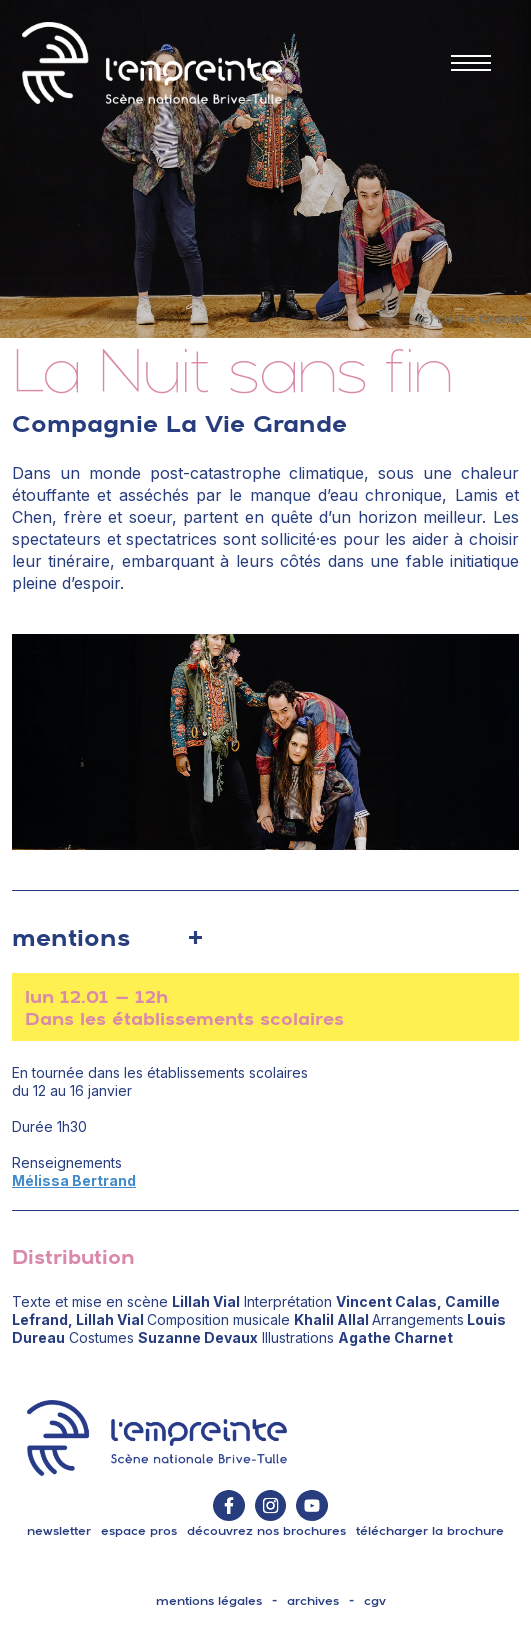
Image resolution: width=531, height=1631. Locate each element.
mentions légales (209, 1601)
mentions (71, 937)
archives (313, 1601)
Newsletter (59, 1531)
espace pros (139, 1531)
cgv (375, 1601)
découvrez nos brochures (266, 1531)
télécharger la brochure (430, 1531)
